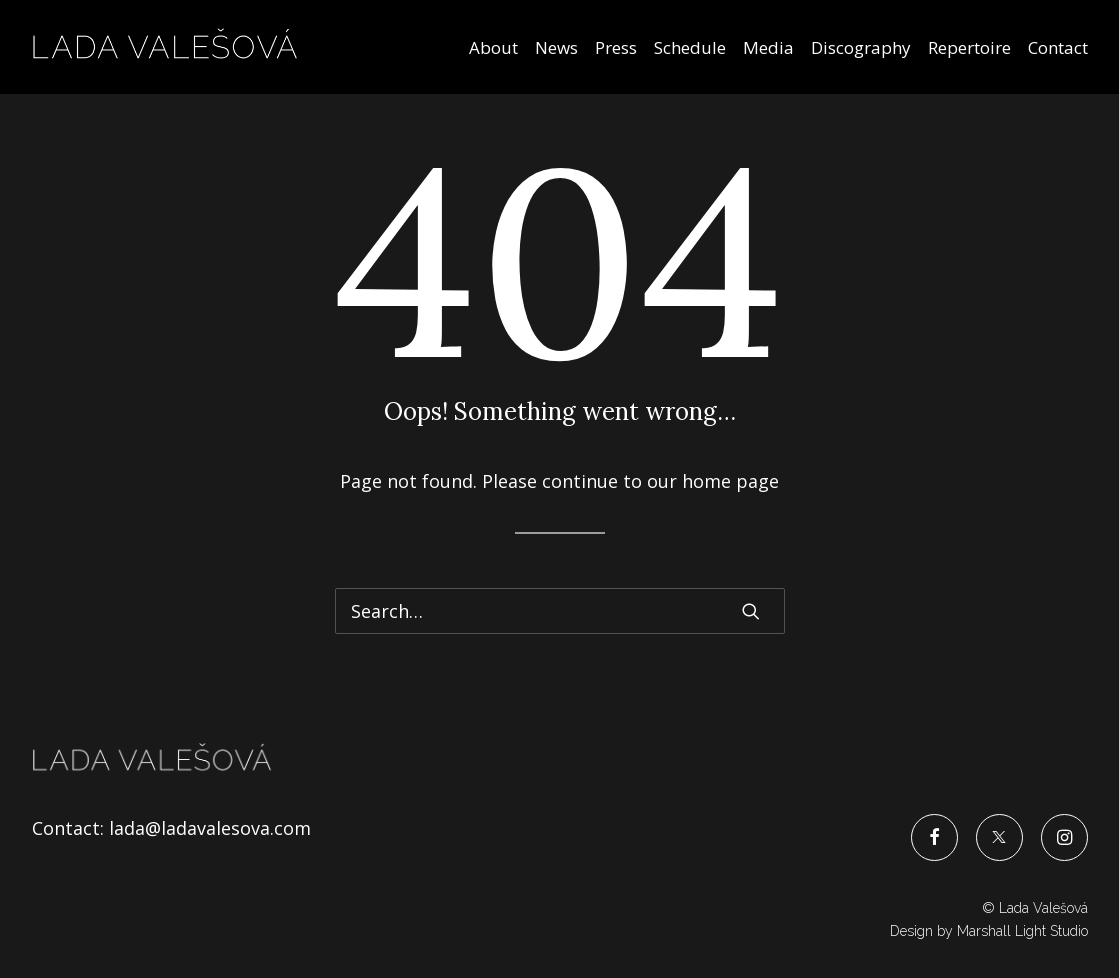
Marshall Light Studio (1022, 931)
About (493, 47)
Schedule (690, 47)
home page (730, 481)
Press (616, 47)
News (556, 47)
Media (768, 47)
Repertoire (969, 47)
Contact (1058, 47)
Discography (861, 47)
